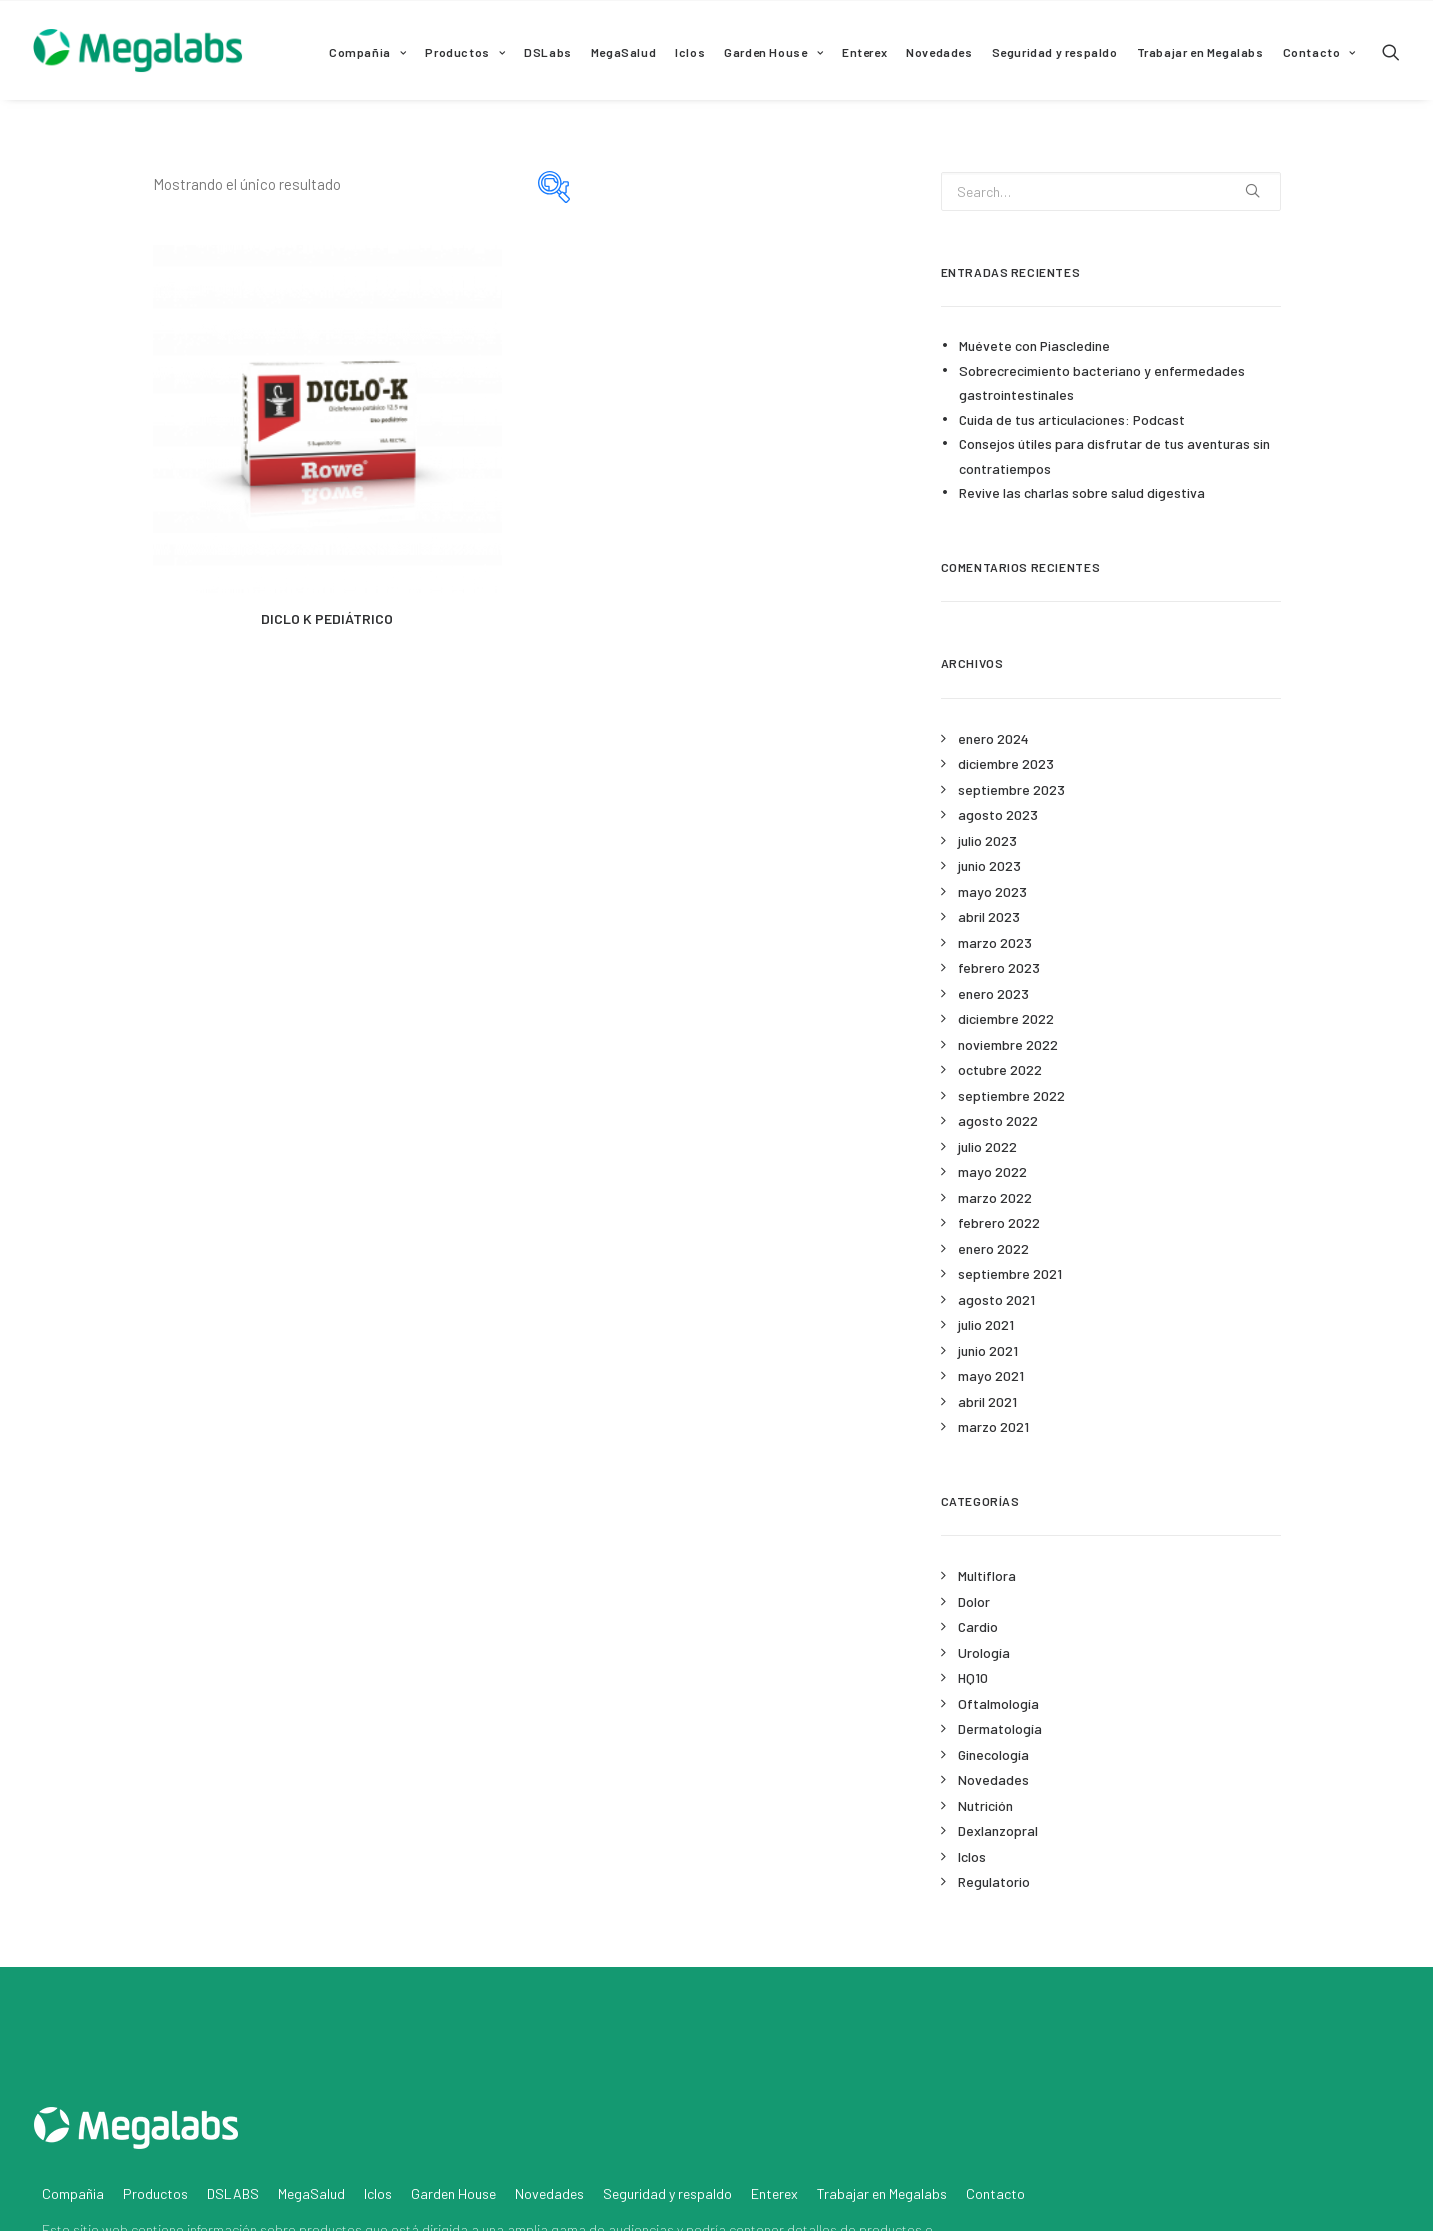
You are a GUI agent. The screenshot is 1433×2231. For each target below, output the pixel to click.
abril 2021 (987, 1401)
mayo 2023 (992, 891)
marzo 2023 (995, 942)
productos (330, 2127)
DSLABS (233, 2091)
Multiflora (987, 1575)
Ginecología (993, 1754)
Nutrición (985, 1805)
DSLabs (548, 52)
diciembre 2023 (1006, 763)
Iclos (690, 52)
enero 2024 (993, 738)
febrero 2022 (999, 1222)
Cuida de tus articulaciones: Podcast (1072, 419)
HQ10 (973, 1677)
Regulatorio (994, 1881)
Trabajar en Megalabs (1200, 52)
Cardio (978, 1626)
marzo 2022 (995, 1197)
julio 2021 (986, 1324)
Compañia (367, 52)
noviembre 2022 (1008, 1044)
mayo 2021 (991, 1375)
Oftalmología (998, 1703)
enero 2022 (993, 1248)
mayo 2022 (992, 1171)
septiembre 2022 (1011, 1095)
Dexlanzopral (998, 1830)
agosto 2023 (998, 814)
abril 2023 (989, 916)
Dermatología (1000, 1728)
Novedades (939, 52)
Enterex (864, 52)
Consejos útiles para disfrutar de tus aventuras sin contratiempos (1114, 456)
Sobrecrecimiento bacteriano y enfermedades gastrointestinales (1102, 383)
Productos (465, 52)
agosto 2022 (998, 1120)
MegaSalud (623, 52)
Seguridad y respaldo (1055, 52)
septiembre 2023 (1011, 789)
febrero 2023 (999, 967)
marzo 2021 (993, 1426)
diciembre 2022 (1006, 1018)
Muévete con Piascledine (1034, 345)
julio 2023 (987, 840)
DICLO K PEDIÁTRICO (327, 618)
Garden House (773, 52)
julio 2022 (987, 1146)
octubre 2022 (1000, 1069)
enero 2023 (993, 993)
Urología (984, 1652)
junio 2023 (989, 865)
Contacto (1319, 52)
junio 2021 (988, 1350)
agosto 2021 (996, 1299)
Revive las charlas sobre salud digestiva (1082, 492)
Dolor (974, 1601)
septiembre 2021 (1010, 1273)
